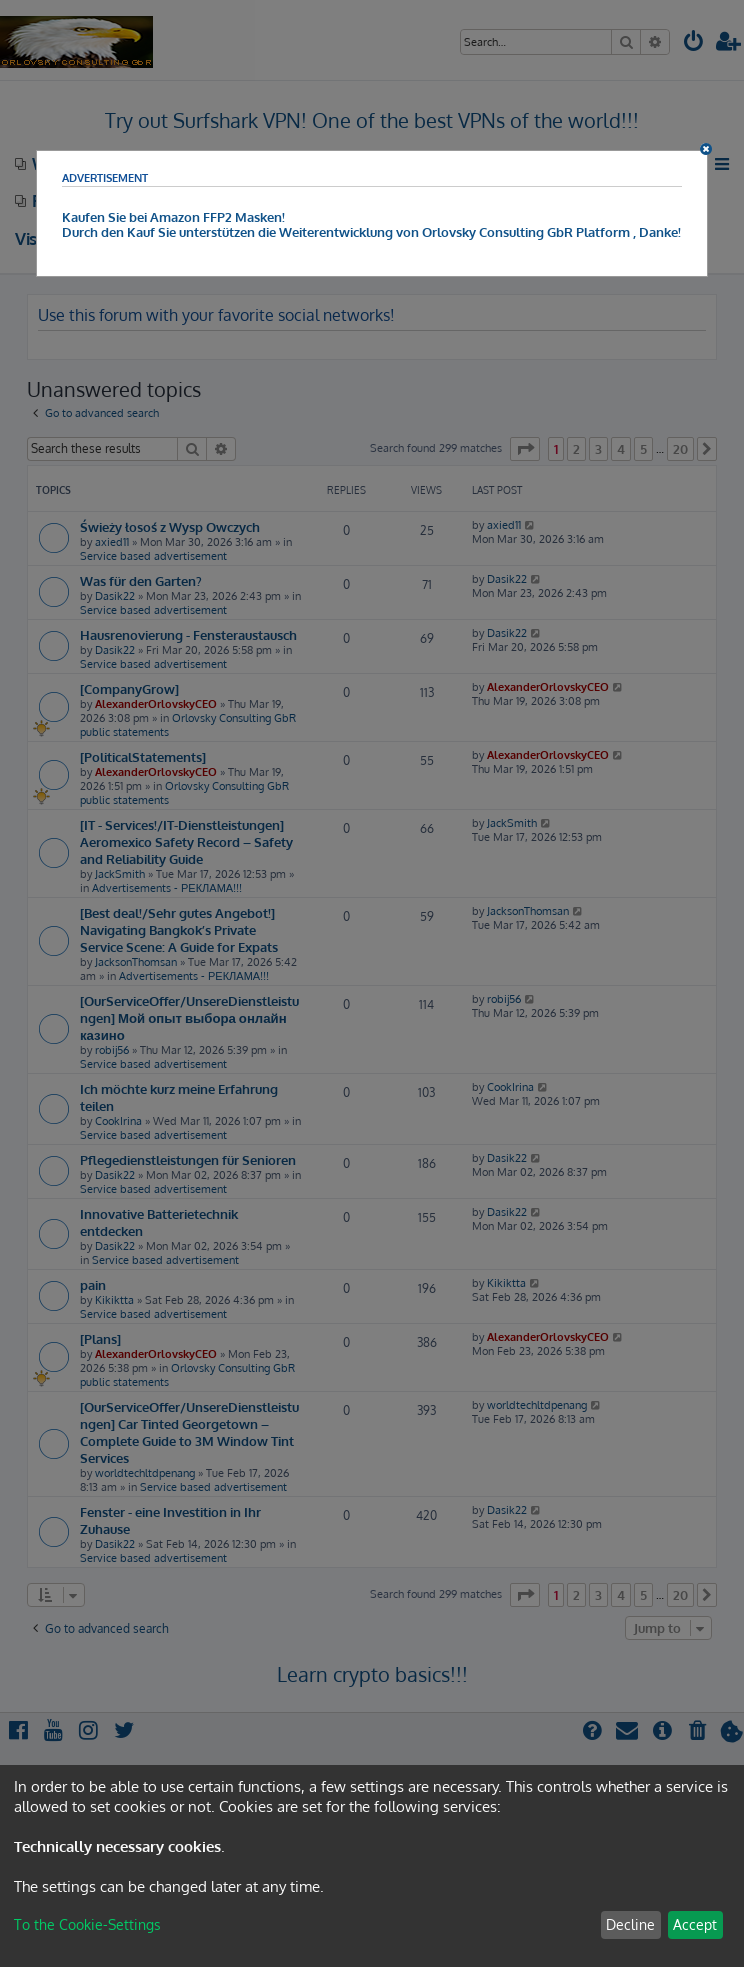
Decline (630, 1924)
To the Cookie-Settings (87, 1924)
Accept (695, 1924)
